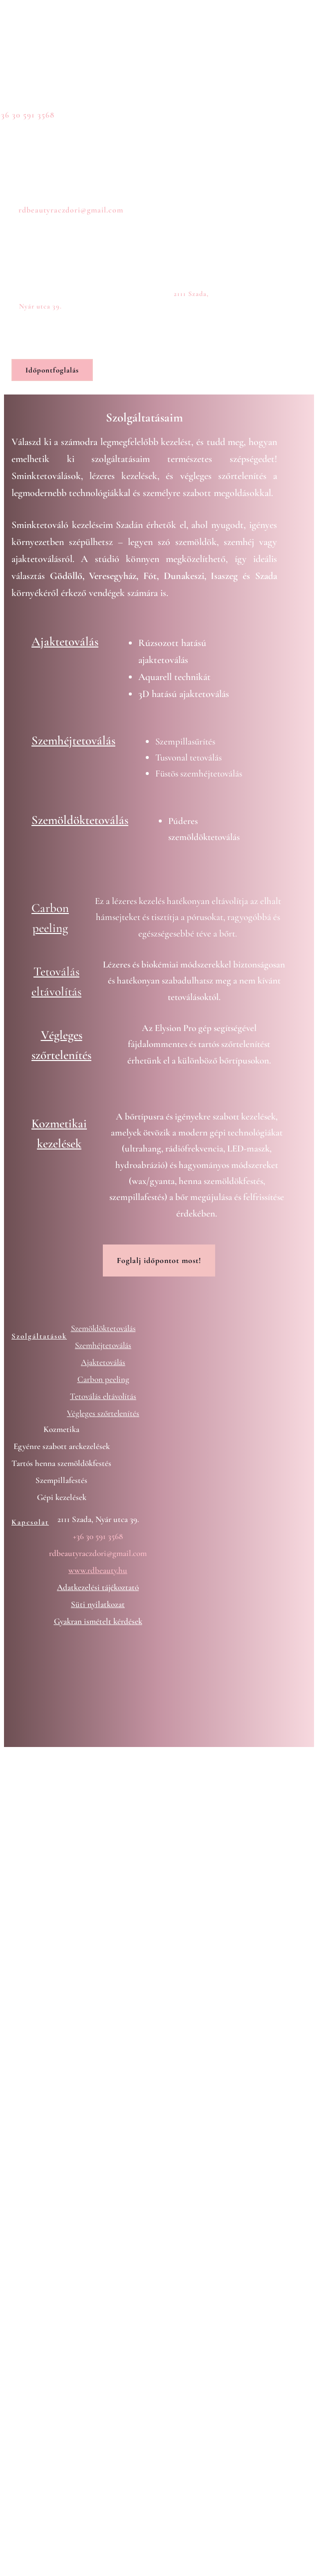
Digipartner (102, 1773)
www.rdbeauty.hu (97, 1570)
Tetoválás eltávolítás (103, 1396)
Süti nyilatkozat (98, 1604)
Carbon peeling (103, 1379)
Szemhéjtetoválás (73, 740)
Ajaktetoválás (64, 641)
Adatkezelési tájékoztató (98, 1587)
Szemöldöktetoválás (79, 820)
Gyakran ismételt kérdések (98, 1621)
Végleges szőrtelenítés (103, 1413)
